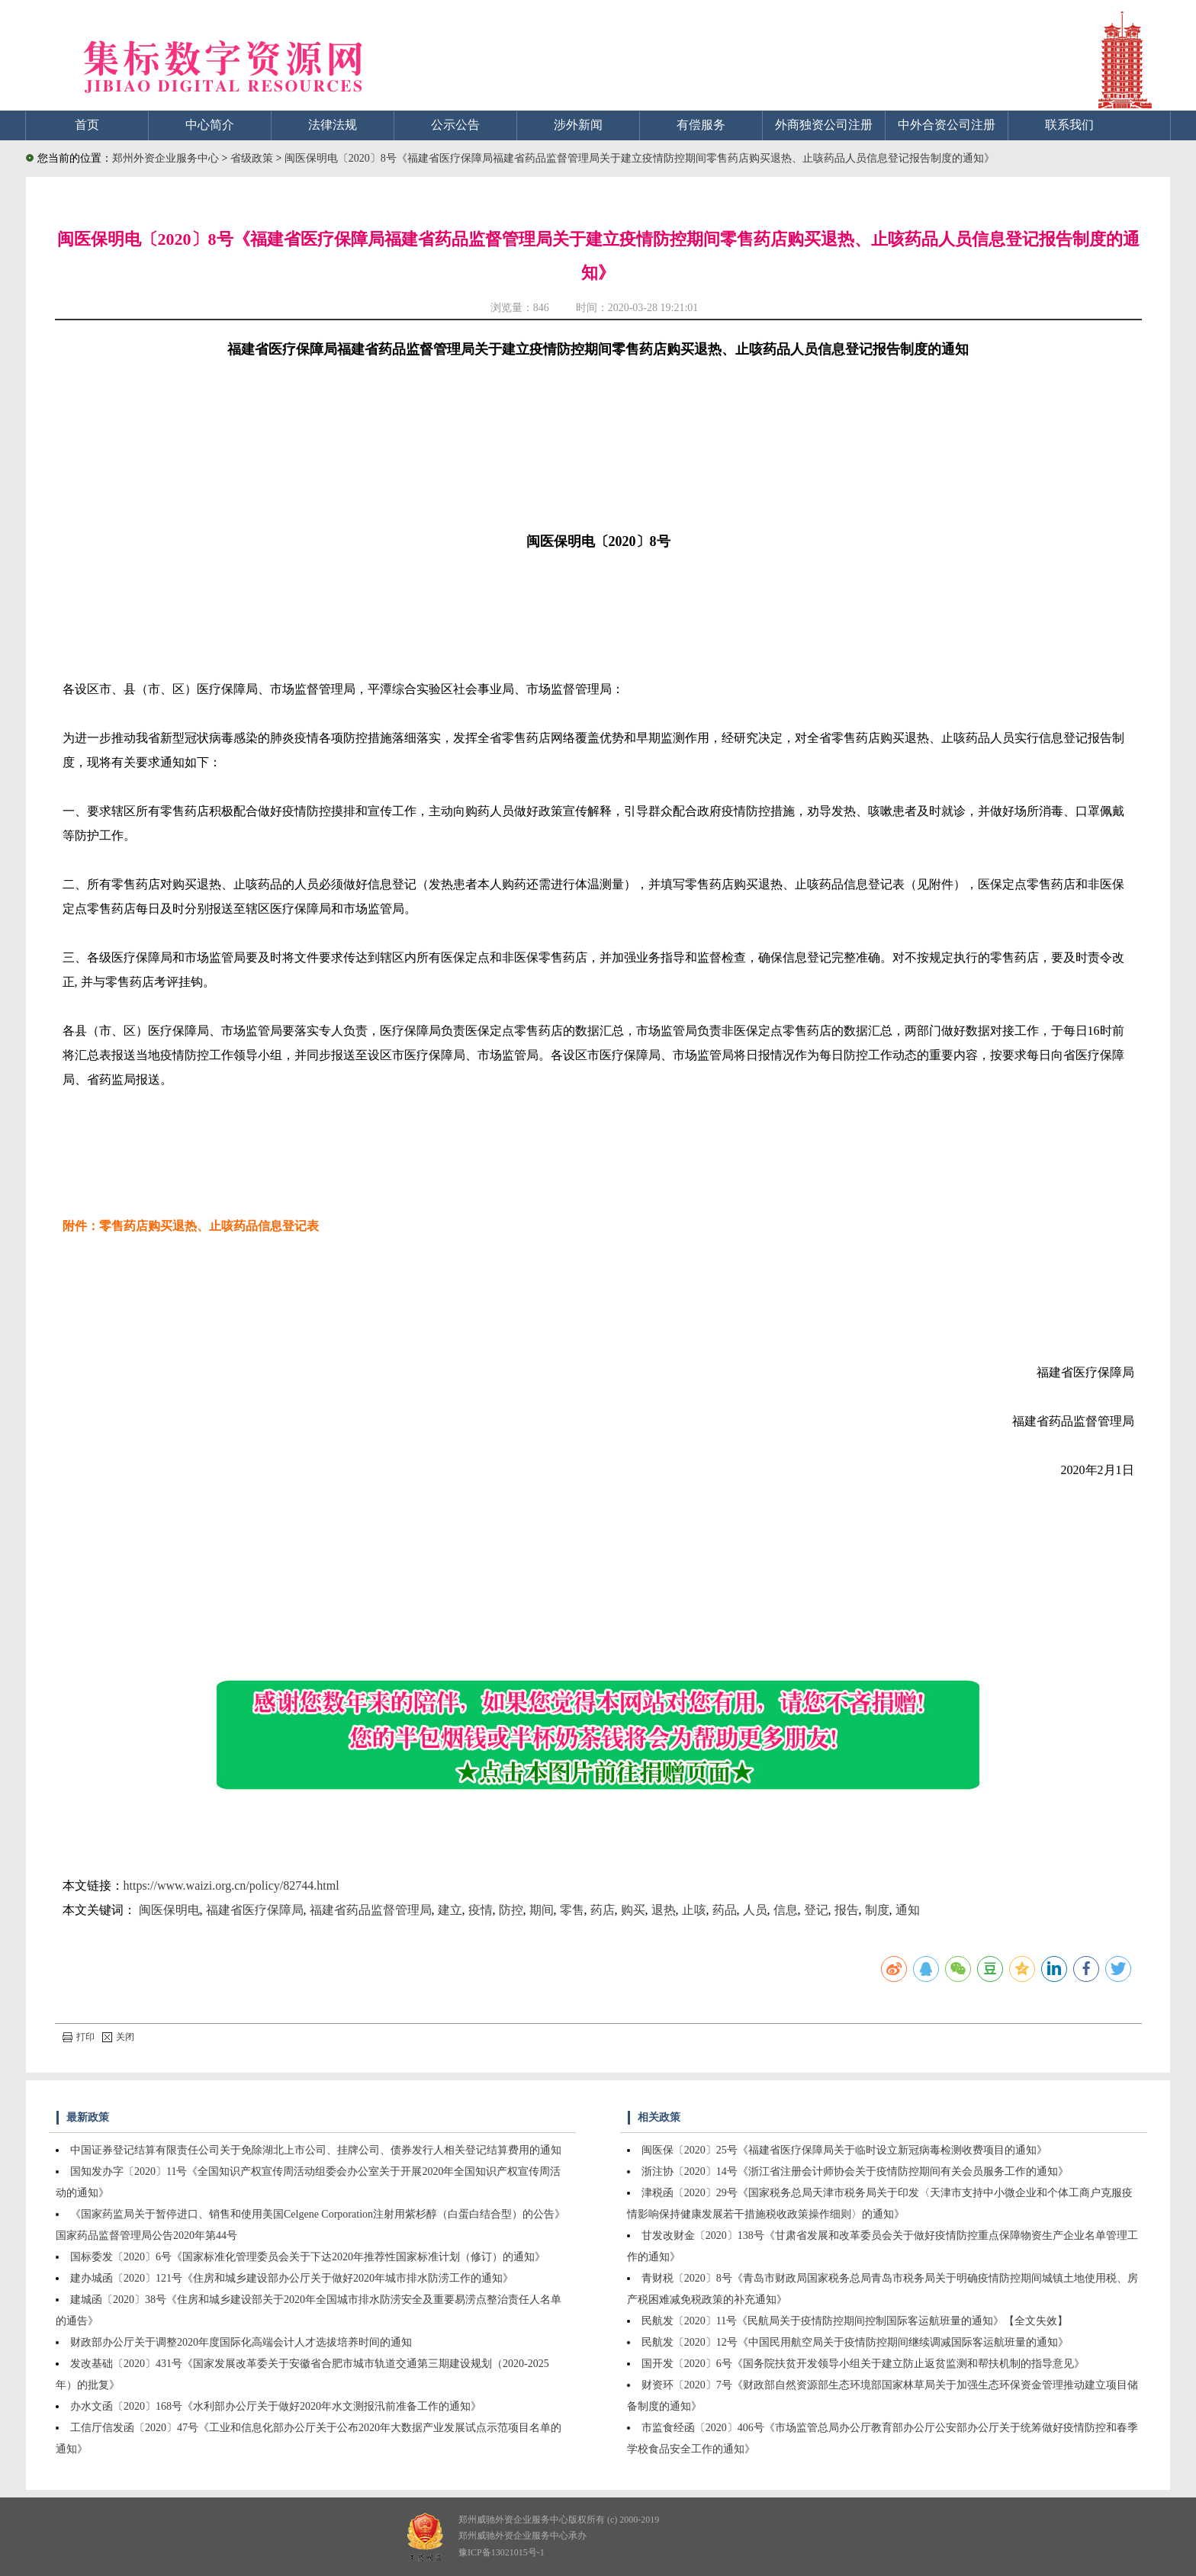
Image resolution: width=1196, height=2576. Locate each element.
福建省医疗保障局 (255, 1909)
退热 (663, 1909)
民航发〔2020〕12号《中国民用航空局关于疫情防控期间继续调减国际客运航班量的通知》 (855, 2342)
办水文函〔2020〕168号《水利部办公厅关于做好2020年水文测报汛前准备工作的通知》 (275, 2406)
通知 (907, 1909)
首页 (87, 124)
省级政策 (253, 158)
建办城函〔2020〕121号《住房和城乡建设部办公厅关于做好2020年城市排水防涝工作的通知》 (291, 2278)
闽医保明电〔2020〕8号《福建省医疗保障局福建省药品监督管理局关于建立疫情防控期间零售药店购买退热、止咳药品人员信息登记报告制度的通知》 (640, 158)
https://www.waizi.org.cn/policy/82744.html (231, 1885)
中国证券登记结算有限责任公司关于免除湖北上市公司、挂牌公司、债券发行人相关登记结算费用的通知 (315, 2150)
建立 (450, 1909)
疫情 (480, 1909)
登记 (816, 1909)
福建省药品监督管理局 (371, 1909)
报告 (846, 1909)
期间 (541, 1909)
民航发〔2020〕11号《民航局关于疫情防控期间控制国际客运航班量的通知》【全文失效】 (854, 2321)
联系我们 (1069, 124)
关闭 (118, 2037)
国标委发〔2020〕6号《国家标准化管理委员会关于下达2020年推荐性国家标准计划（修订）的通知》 (307, 2257)
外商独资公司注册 (824, 124)
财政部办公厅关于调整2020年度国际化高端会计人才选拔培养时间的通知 (241, 2342)
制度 (877, 1909)
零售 (572, 1909)
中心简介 (209, 124)
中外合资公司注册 (946, 124)
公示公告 (455, 124)
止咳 (694, 1909)
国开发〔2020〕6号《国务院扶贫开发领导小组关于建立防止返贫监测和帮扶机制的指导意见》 (863, 2363)
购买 (633, 1909)
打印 (79, 2037)
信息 (785, 1909)
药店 (602, 1909)
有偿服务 (701, 124)
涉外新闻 (578, 124)
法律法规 (332, 124)
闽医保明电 (169, 1909)
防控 (511, 1909)
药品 (724, 1909)
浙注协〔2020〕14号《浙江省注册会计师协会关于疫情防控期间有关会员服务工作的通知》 (855, 2171)
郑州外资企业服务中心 (165, 158)
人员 (755, 1909)
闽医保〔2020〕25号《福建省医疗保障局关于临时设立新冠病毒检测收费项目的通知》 (844, 2150)
